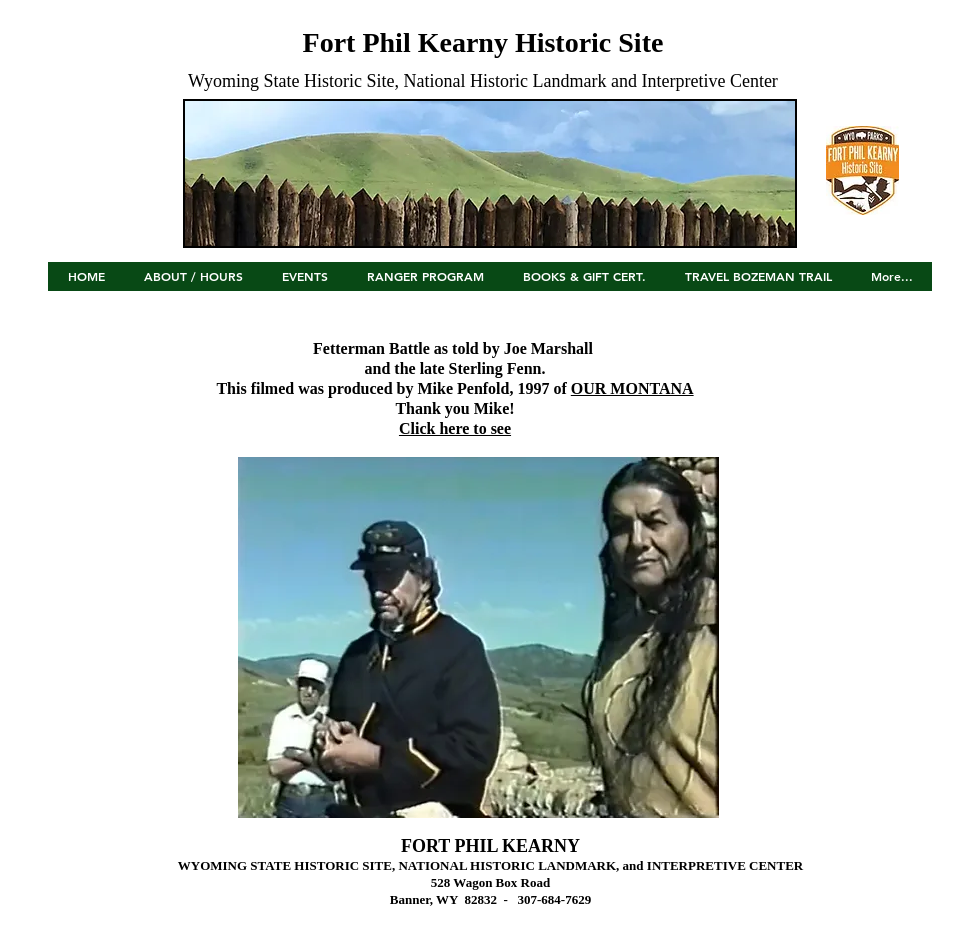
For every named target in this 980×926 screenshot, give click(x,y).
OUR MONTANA (632, 388)
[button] (304, 283)
